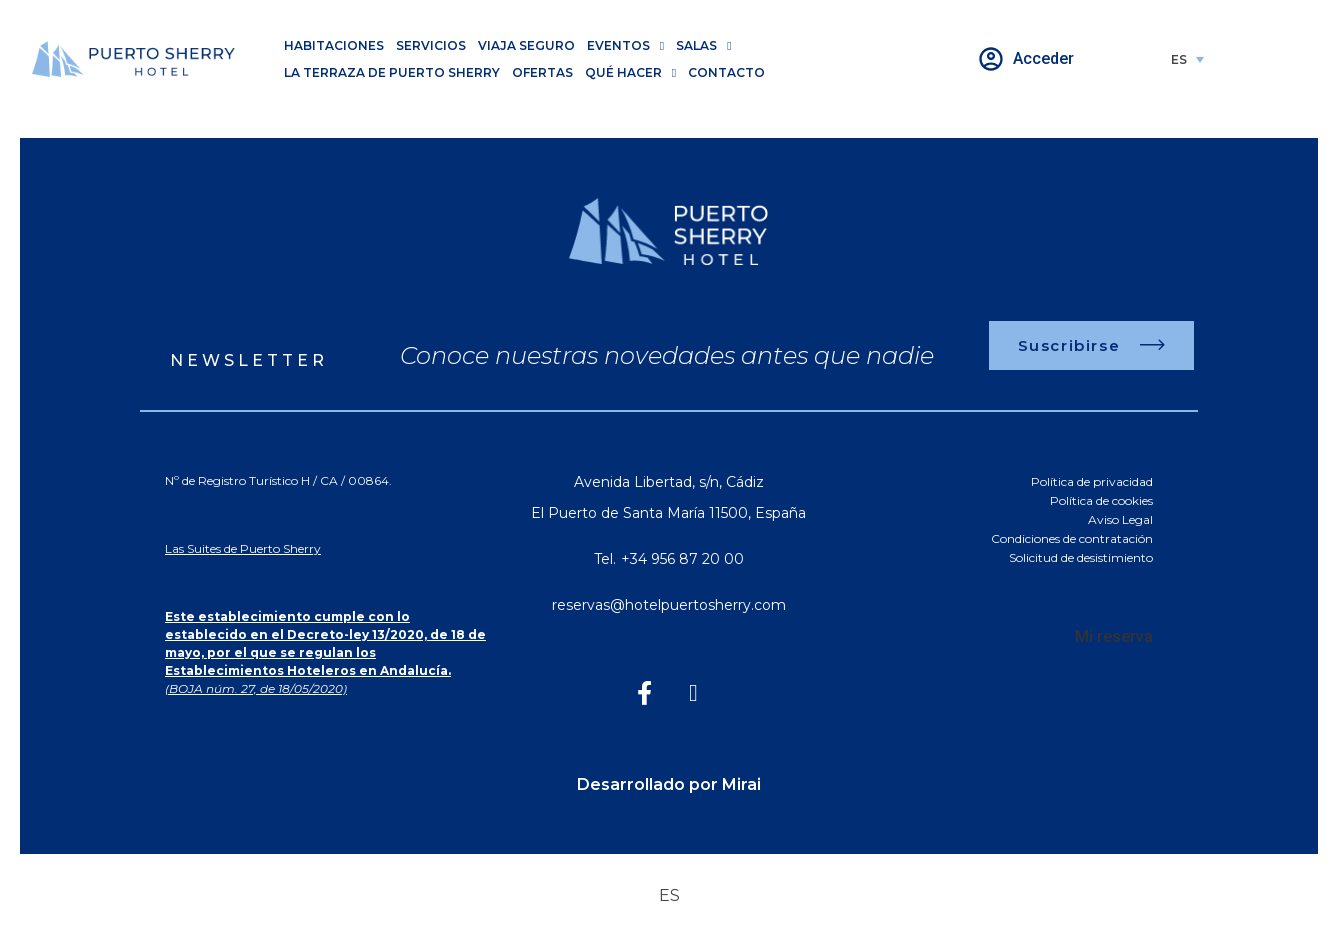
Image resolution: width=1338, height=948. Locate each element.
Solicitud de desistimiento (1081, 557)
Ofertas (542, 72)
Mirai (741, 784)
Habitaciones (334, 45)
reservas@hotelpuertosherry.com (669, 605)
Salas (703, 45)
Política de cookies (1101, 500)
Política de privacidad (1092, 481)
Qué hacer (630, 72)
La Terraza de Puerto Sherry (392, 72)
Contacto (726, 72)
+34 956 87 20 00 (682, 559)
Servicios (431, 45)
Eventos (625, 45)
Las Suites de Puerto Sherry (243, 548)
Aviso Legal (1120, 519)
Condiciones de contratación (1072, 538)
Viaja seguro (526, 45)
